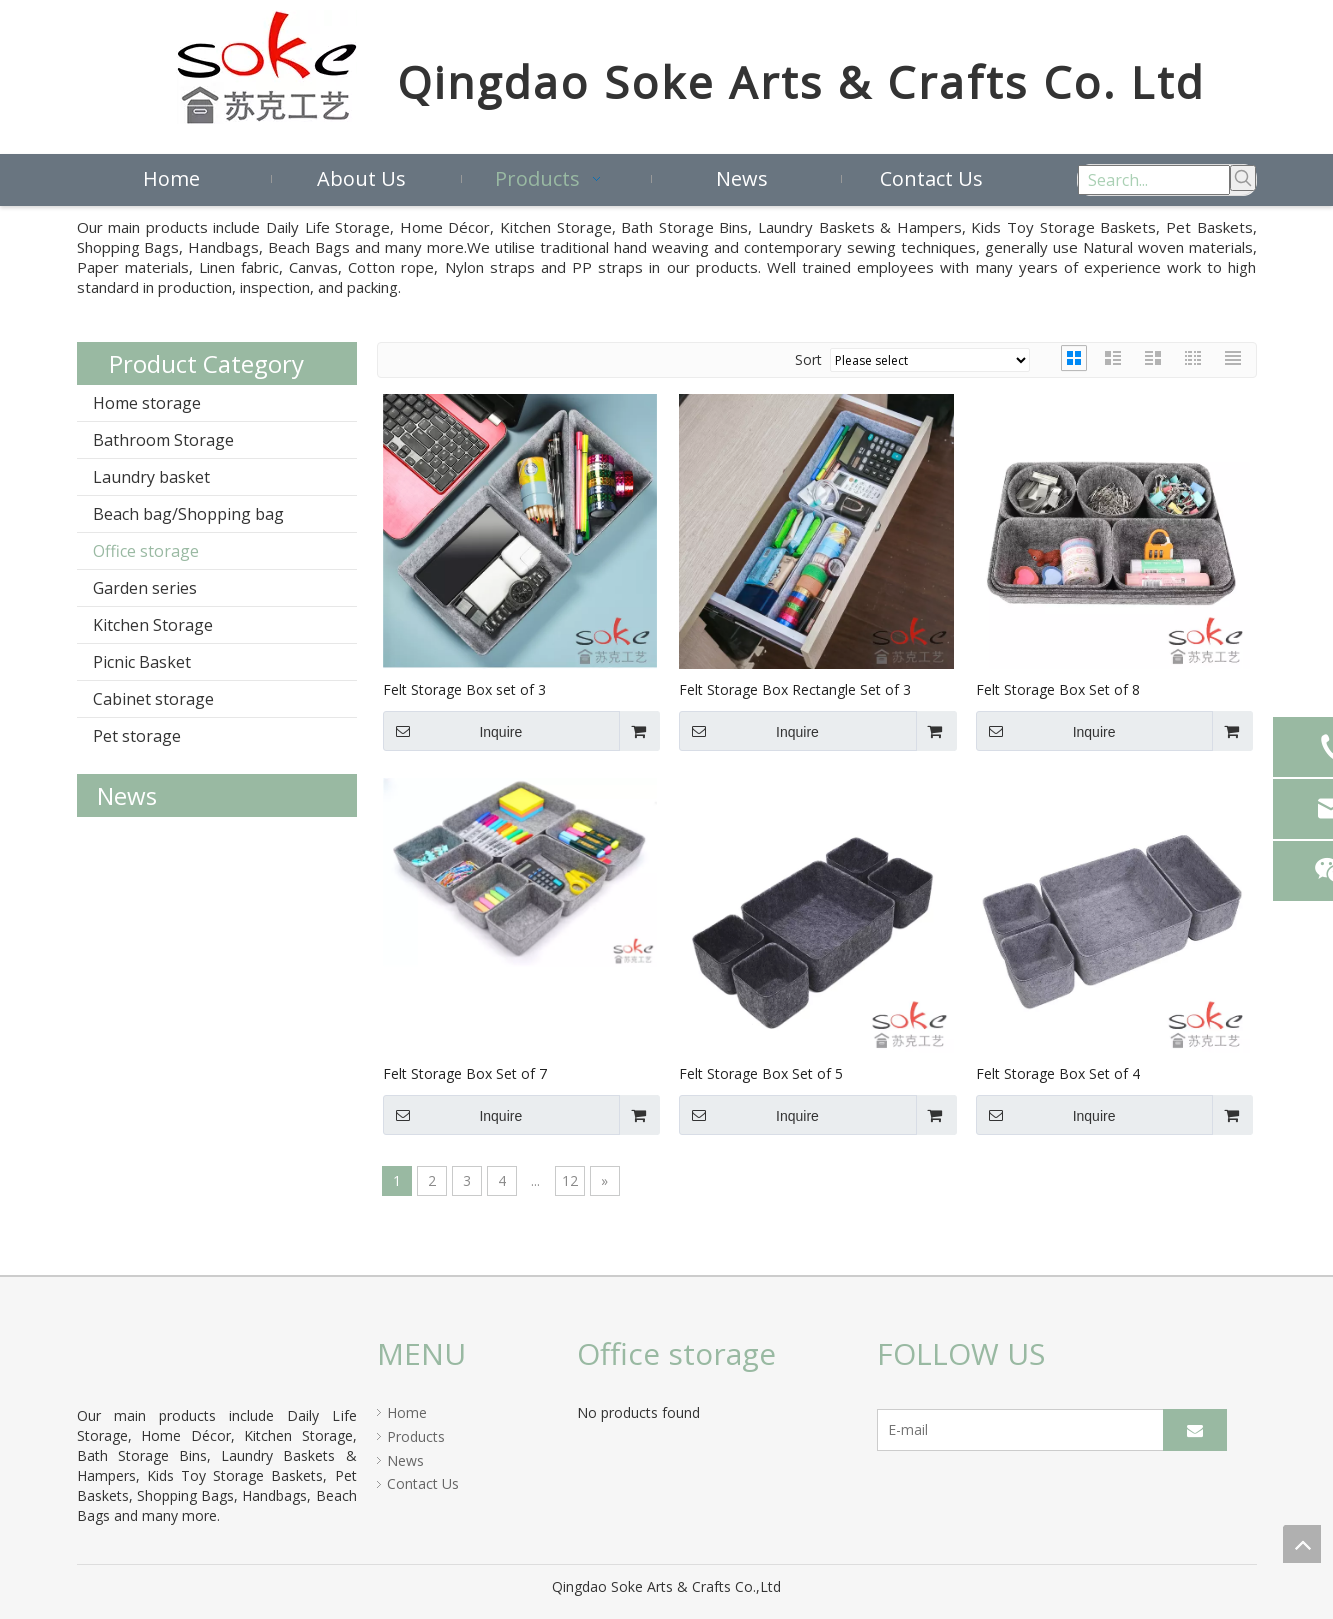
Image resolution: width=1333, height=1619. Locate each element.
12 (570, 1180)
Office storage (146, 551)
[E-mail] (1034, 1430)
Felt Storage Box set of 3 (464, 689)
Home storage (147, 403)
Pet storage (137, 736)
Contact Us (423, 1483)
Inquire (453, 731)
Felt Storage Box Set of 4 (1058, 1073)
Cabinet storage (153, 699)
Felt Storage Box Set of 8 (1058, 689)
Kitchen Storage (153, 625)
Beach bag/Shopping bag (188, 514)
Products (416, 1436)
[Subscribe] (1195, 1430)
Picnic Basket (142, 662)
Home (407, 1412)
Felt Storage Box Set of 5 (761, 1073)
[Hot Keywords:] (1243, 178)
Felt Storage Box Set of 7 (465, 1073)
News (405, 1460)
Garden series (145, 588)
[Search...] (1154, 180)
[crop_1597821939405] (100, 1360)
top (1302, 1544)
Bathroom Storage (163, 440)
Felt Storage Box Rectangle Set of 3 (795, 689)
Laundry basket (151, 477)
